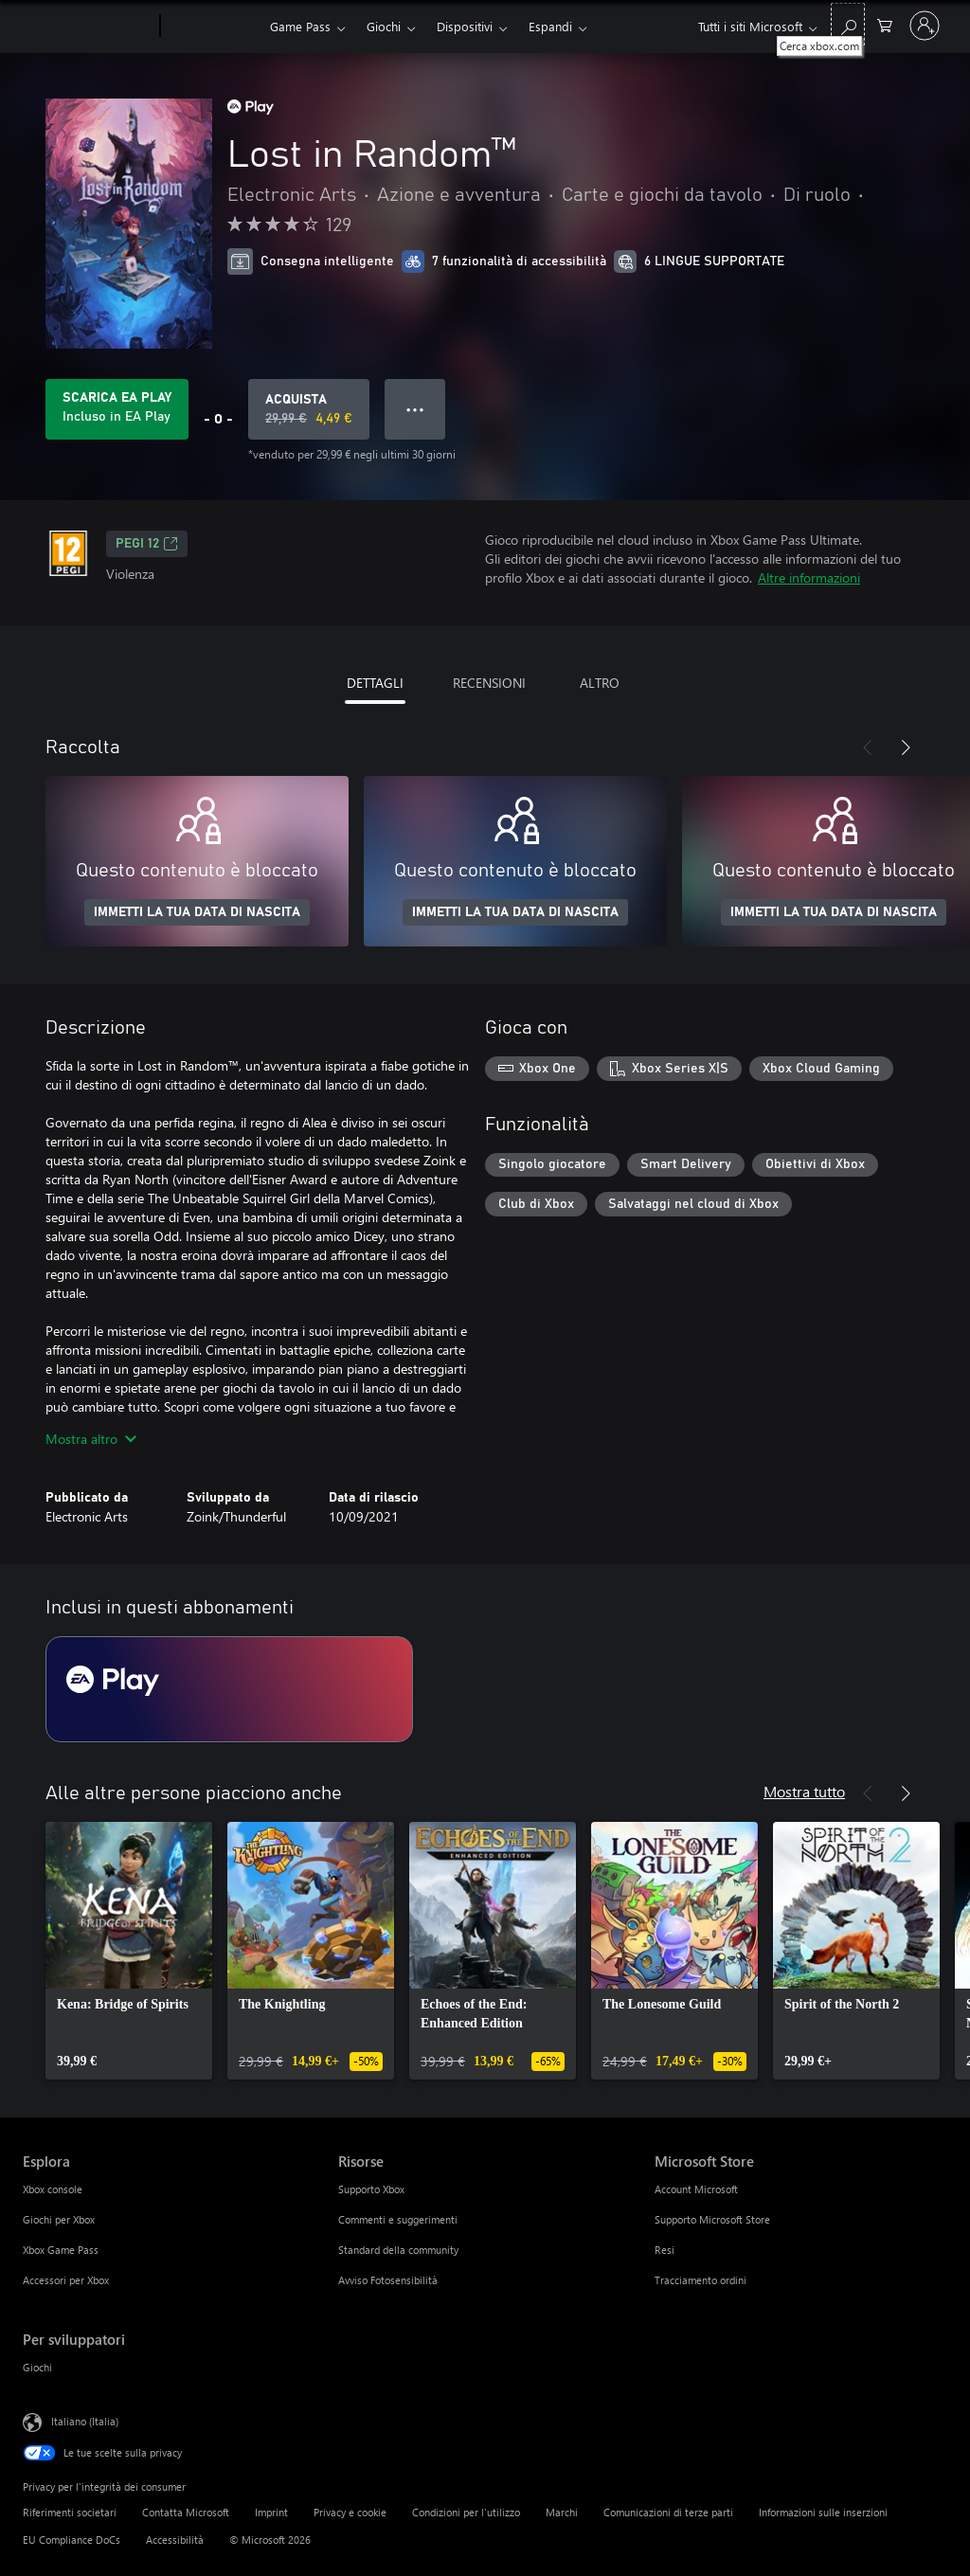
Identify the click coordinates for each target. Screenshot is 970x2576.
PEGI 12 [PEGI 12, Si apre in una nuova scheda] (147, 543)
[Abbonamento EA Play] (229, 1689)
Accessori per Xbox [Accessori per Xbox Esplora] (66, 2280)
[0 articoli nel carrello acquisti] (884, 24)
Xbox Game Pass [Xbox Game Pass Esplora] (61, 2249)
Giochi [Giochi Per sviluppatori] (37, 2367)
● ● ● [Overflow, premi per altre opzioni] (415, 409)
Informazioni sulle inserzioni (823, 2512)
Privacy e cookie (350, 2512)
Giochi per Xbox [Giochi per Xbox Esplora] (59, 2219)
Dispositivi (465, 26)
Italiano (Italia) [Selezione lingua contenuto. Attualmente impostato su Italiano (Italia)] (84, 2421)
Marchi (562, 2512)
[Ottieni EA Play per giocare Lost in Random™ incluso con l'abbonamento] (117, 409)
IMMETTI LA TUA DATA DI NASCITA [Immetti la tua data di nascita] (197, 912)
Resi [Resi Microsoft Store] (664, 2249)
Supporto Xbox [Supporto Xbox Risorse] (371, 2189)
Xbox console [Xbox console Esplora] (52, 2189)
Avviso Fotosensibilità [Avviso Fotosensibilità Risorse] (388, 2280)
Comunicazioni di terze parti (668, 2512)
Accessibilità (175, 2539)
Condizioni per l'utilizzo (466, 2512)
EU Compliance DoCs (71, 2539)
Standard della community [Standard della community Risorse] (398, 2249)
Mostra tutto (804, 1791)
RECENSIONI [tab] (489, 683)
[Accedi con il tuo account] (924, 25)
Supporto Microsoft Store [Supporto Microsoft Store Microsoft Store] (712, 2219)
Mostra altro (90, 1439)
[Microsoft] (88, 26)
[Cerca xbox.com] (848, 24)
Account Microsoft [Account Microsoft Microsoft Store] (696, 2189)
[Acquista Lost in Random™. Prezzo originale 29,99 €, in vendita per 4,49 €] (308, 409)
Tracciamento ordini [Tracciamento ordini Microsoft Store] (700, 2280)
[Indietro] (868, 747)
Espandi (550, 26)
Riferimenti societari (70, 2512)
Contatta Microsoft (185, 2512)
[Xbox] (213, 26)
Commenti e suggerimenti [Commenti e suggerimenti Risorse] (398, 2219)
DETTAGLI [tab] (375, 683)
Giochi (384, 26)
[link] (128, 1951)
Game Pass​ (300, 26)
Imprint (271, 2512)
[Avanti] (906, 747)
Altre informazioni (809, 577)
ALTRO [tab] (600, 683)
